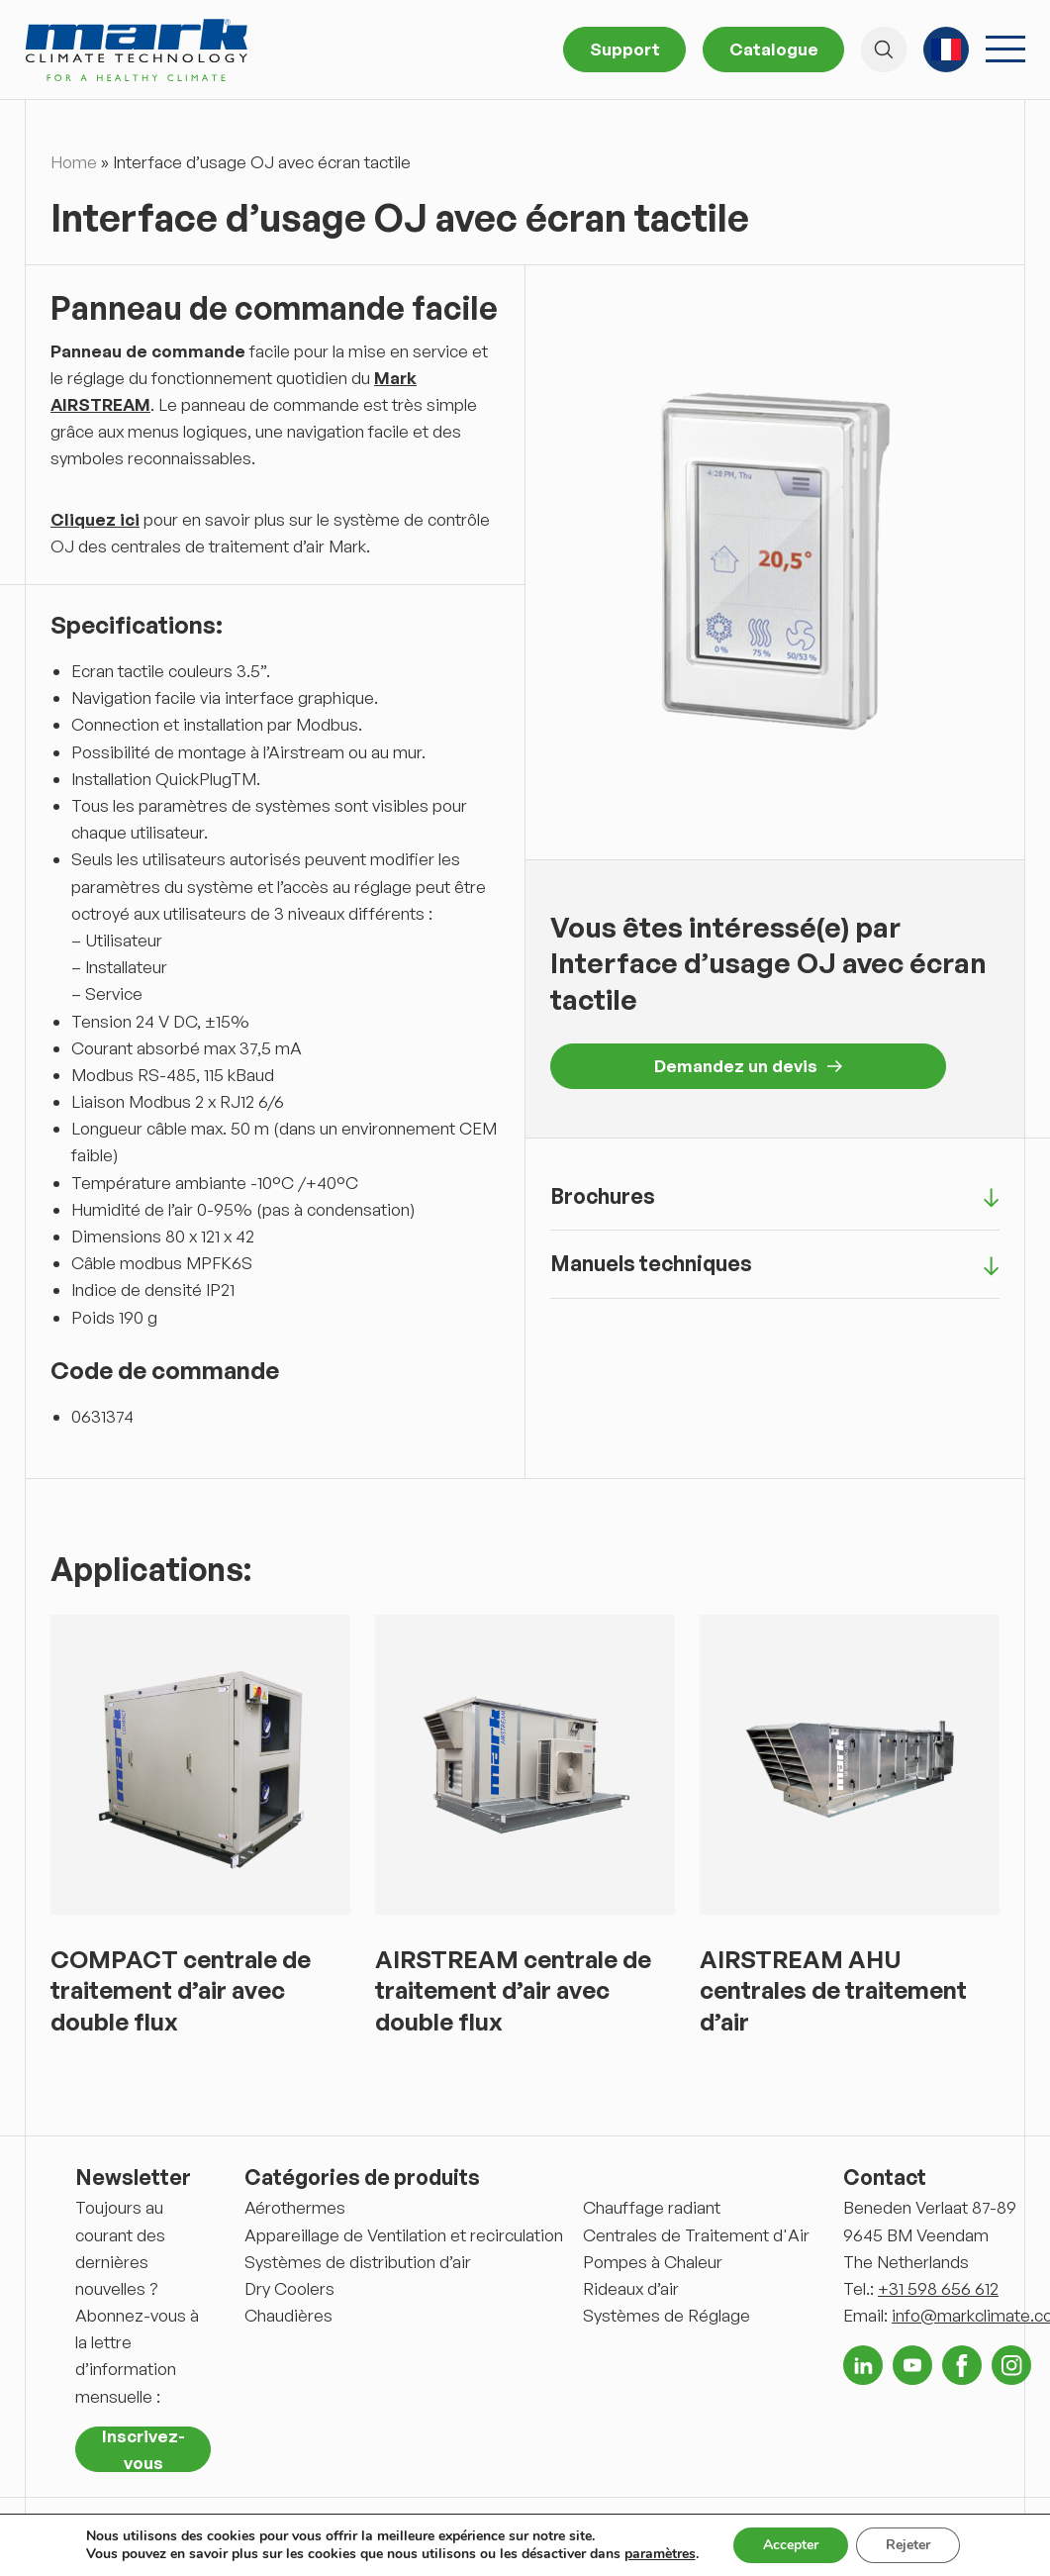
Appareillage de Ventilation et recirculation (403, 2235)
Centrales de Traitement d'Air (696, 2235)
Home (73, 161)
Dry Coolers (289, 2288)
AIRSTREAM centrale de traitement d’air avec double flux (513, 1989)
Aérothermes (294, 2207)
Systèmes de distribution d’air (357, 2261)
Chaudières (288, 2315)
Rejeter (908, 2544)
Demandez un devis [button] (748, 1065)
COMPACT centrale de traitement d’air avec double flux (180, 1989)
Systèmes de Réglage (666, 2315)
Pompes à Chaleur (652, 2261)
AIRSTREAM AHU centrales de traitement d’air (833, 1989)
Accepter (790, 2544)
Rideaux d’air (631, 2288)
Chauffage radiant (651, 2207)
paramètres (660, 2554)
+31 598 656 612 (938, 2288)
